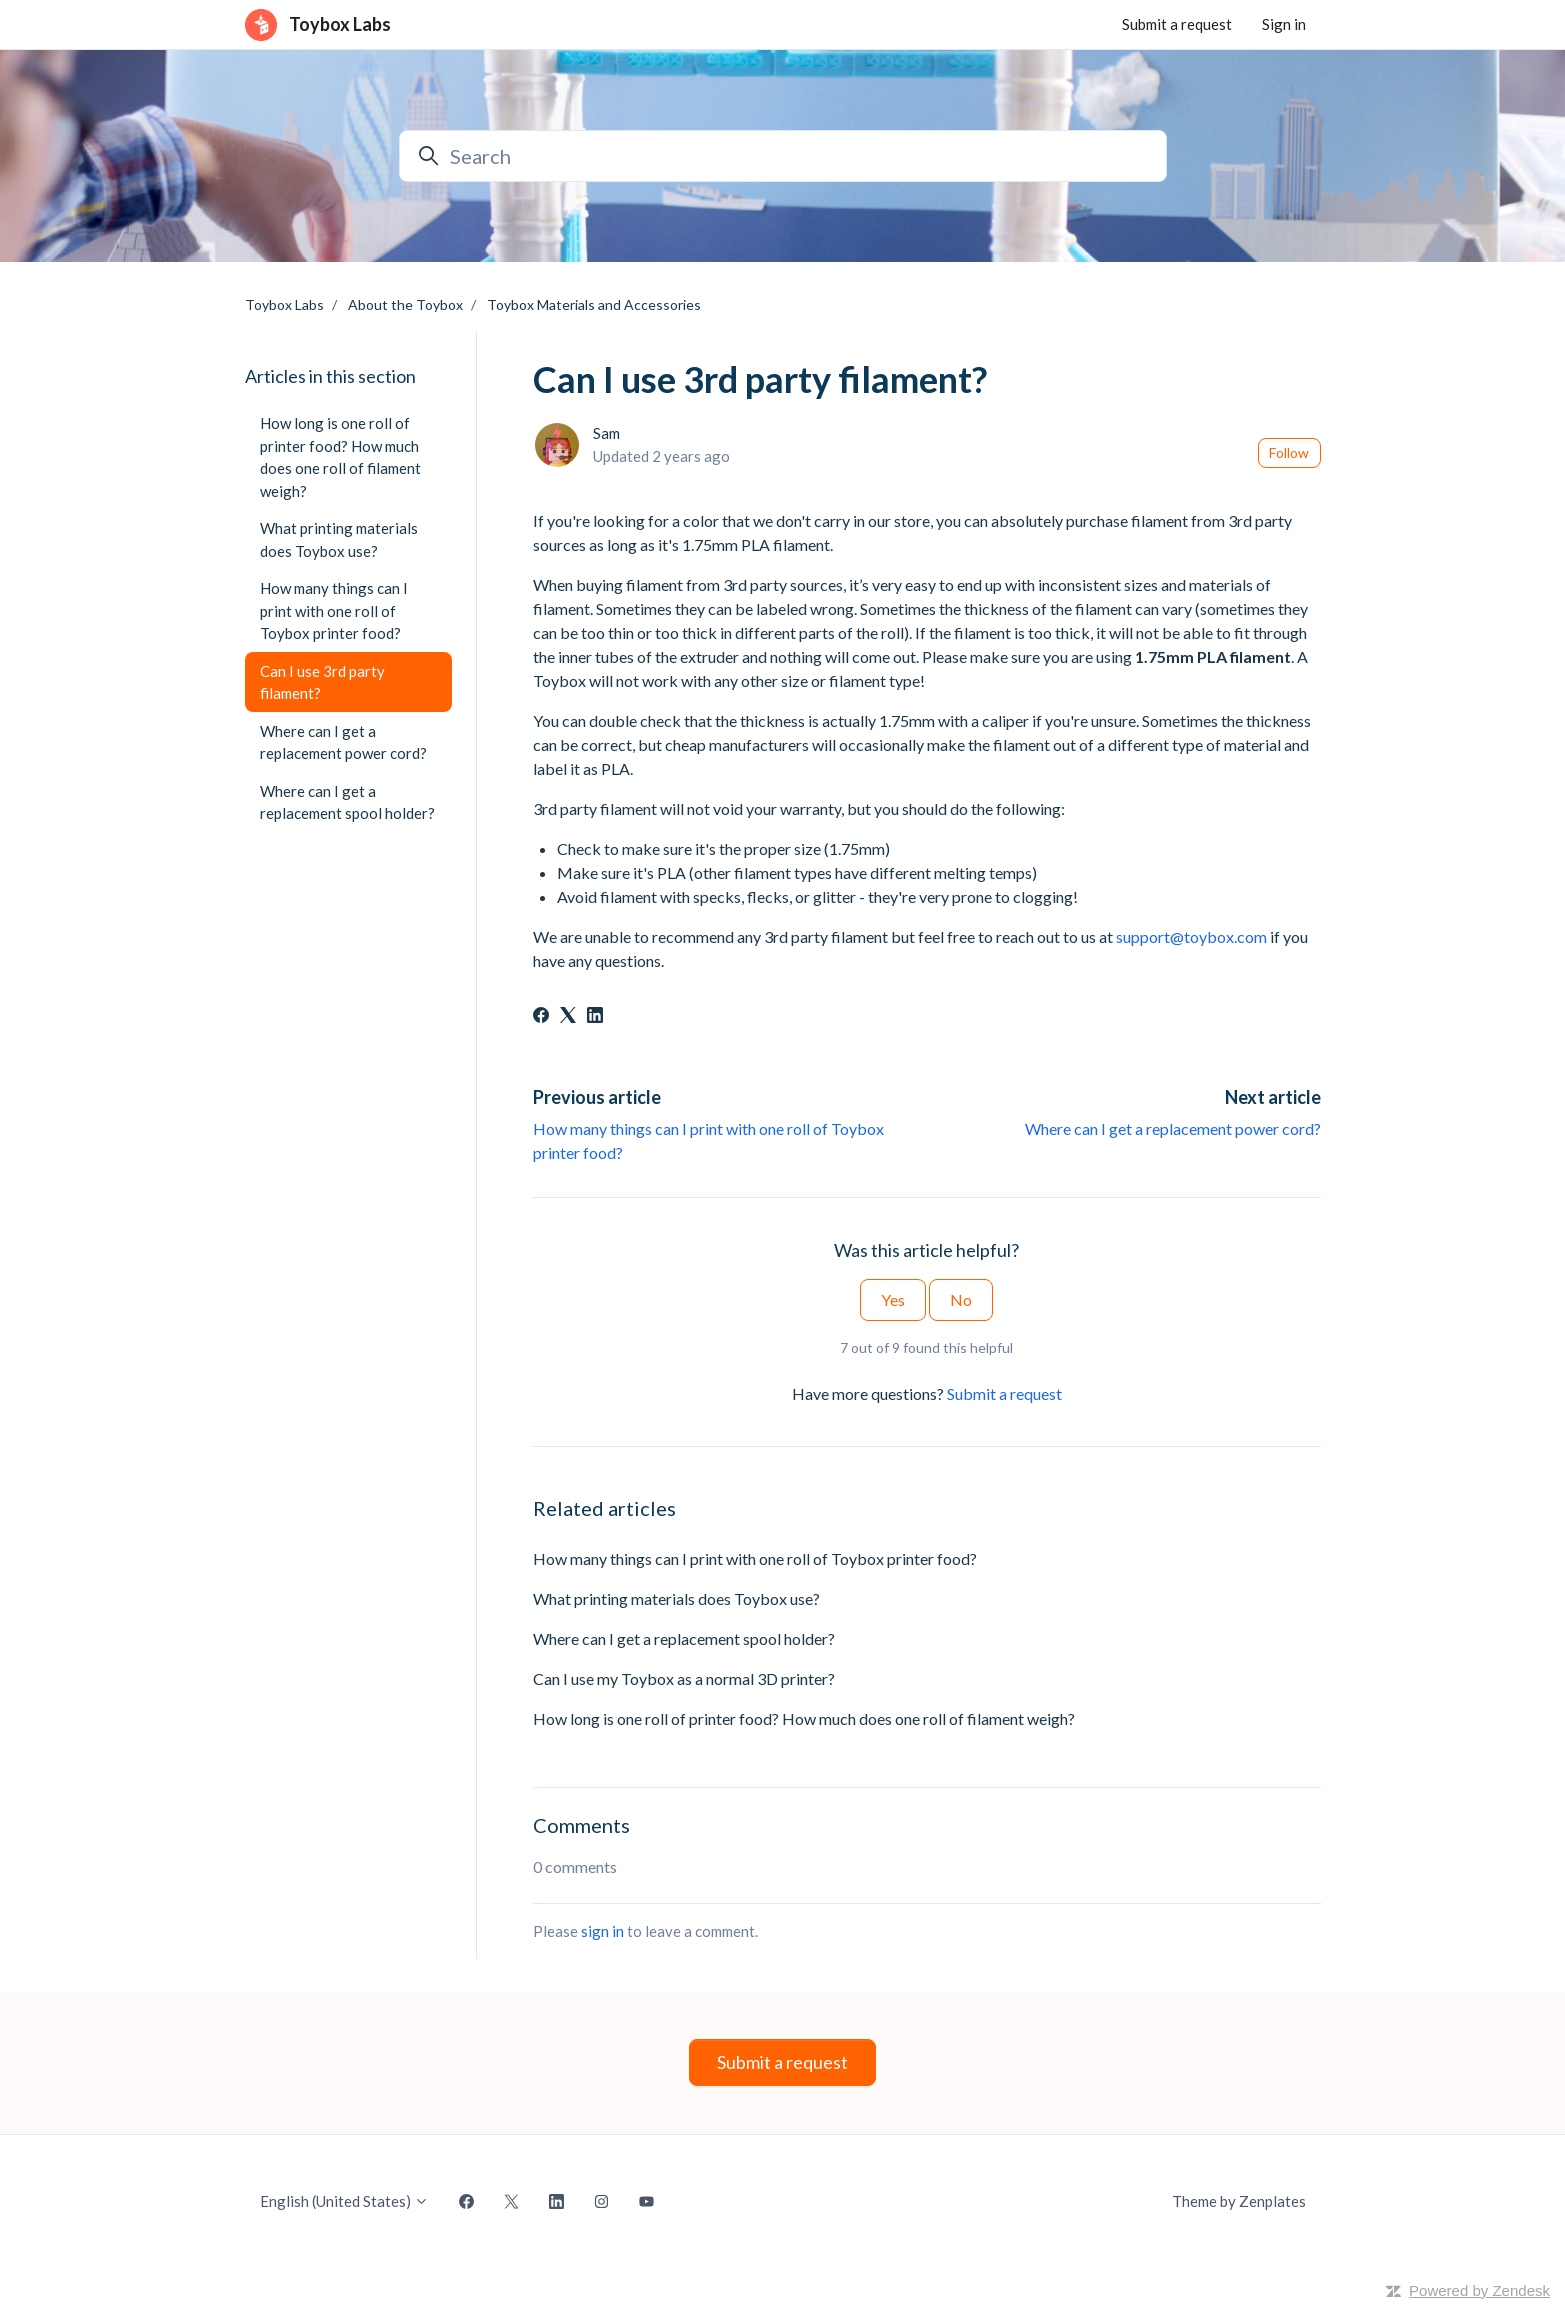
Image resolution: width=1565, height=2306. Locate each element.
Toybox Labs (284, 304)
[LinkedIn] (595, 1016)
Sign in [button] (1284, 24)
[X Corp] (568, 1016)
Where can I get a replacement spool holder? (684, 1638)
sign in (602, 1931)
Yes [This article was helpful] (893, 1299)
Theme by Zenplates (1238, 2199)
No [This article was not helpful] (961, 1299)
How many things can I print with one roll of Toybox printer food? (755, 1558)
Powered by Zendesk (1479, 2290)
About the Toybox (405, 304)
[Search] (783, 156)
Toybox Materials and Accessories (594, 304)
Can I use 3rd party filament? (322, 682)
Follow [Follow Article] (1289, 452)
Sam (606, 433)
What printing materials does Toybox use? (676, 1598)
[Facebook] (541, 1016)
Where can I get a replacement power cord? (1173, 1128)
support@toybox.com (1191, 936)
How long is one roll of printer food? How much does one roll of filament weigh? (804, 1718)
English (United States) (344, 2201)
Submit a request (1177, 24)
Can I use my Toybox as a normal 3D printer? (684, 1678)
